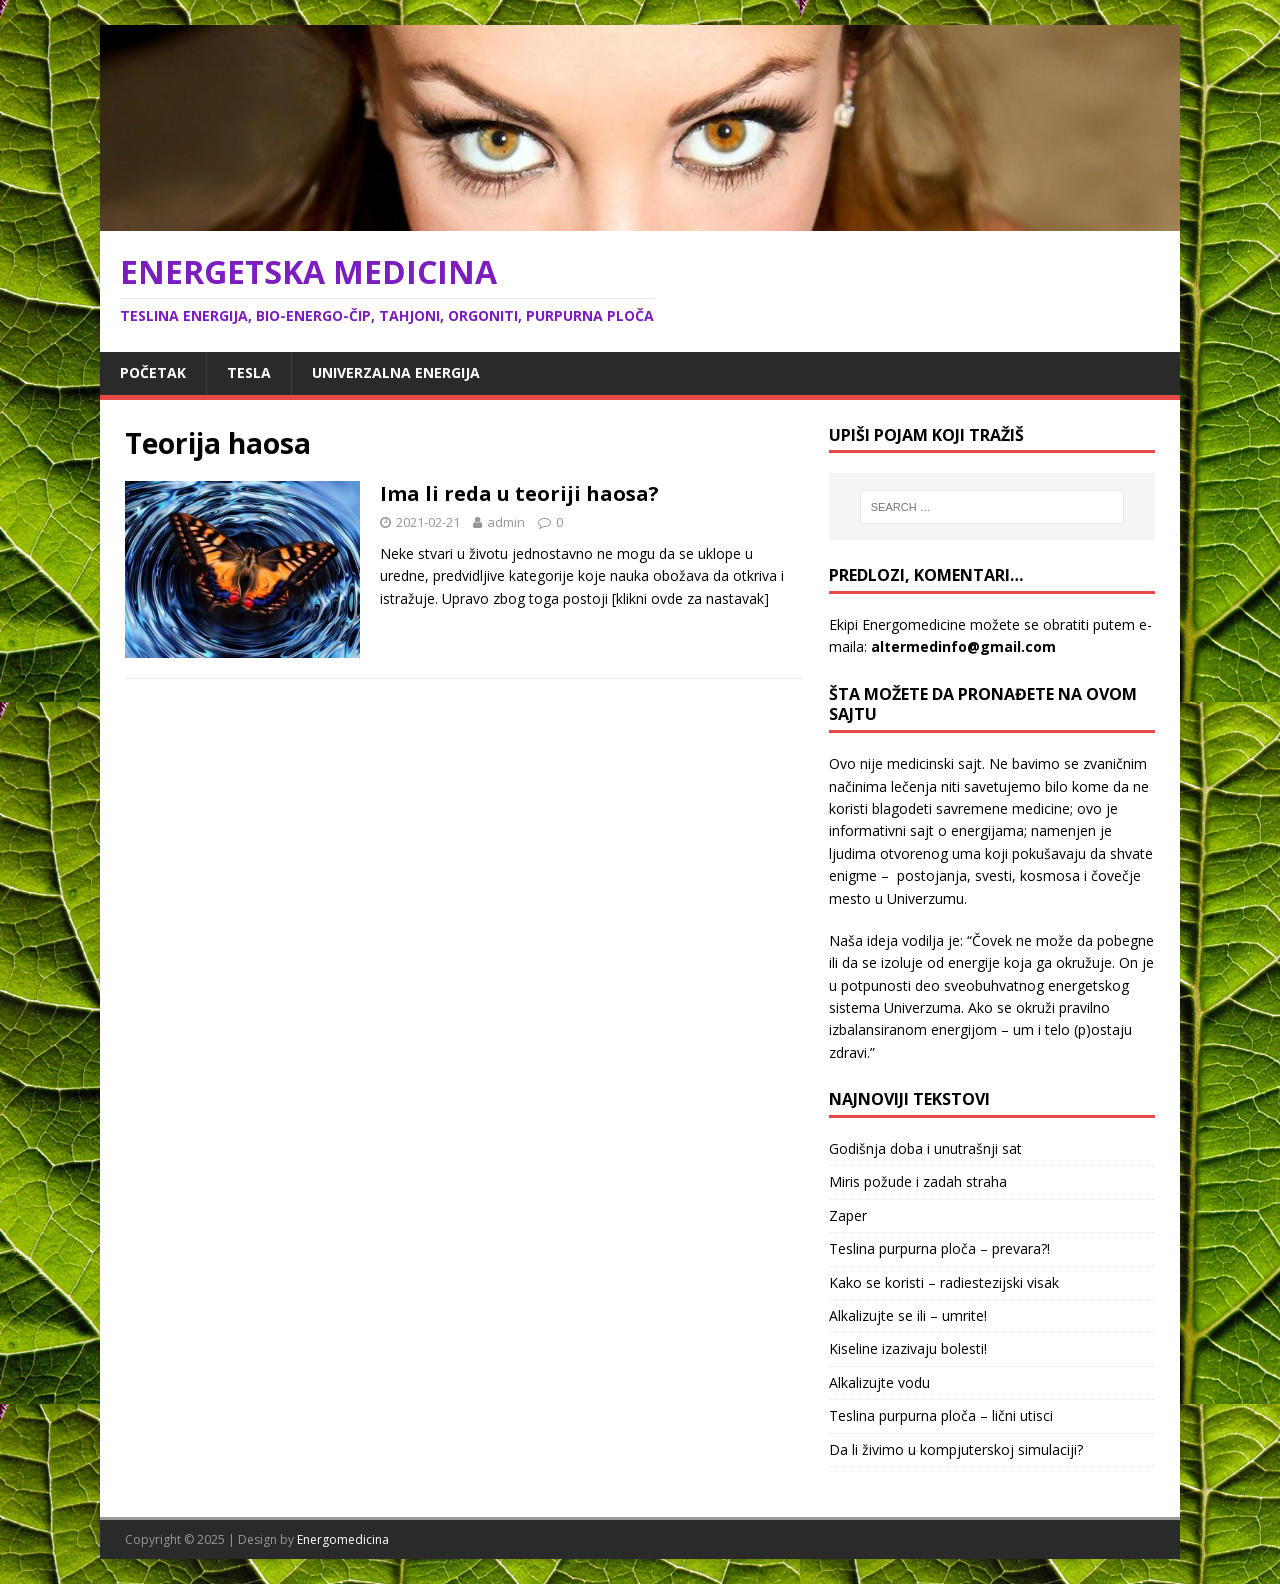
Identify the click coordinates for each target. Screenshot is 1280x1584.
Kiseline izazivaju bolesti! (908, 1348)
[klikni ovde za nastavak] (690, 598)
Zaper (848, 1215)
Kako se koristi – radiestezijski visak (944, 1282)
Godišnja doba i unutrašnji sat (925, 1148)
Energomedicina (343, 1539)
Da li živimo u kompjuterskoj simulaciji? (956, 1449)
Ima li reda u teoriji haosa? (519, 493)
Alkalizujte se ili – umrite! (908, 1315)
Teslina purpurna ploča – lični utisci (941, 1415)
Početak (153, 372)
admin (506, 522)
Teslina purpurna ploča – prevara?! (939, 1248)
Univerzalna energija (396, 372)
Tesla (249, 372)
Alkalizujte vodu (879, 1382)
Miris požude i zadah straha (918, 1181)
